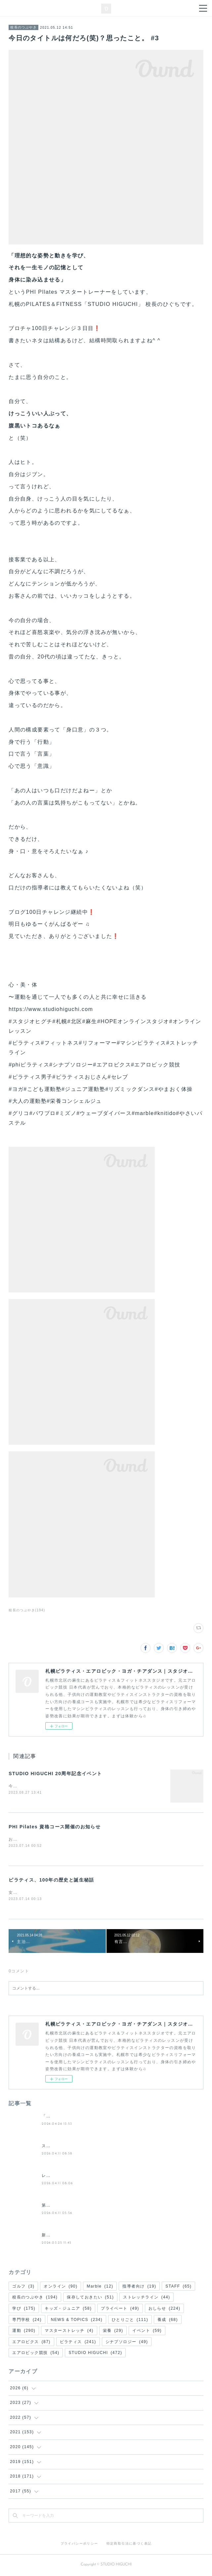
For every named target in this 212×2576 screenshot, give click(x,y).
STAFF (178, 2287)
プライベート (120, 2309)
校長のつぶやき (23, 27)
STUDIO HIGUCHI (95, 2354)
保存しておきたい (90, 2298)
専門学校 (27, 2321)
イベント (147, 2332)
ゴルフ (23, 2287)
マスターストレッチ (69, 2332)
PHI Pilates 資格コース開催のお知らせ (55, 1827)
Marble (100, 2287)
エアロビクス (31, 2343)
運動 (23, 2332)
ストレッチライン (146, 2298)
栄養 (113, 2332)
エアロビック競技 (35, 2354)
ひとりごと (130, 2321)
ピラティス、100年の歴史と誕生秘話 (51, 1880)
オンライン (60, 2287)
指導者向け (139, 2287)
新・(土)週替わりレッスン (68, 2236)
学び (23, 2309)
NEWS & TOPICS (77, 2321)
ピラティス (78, 2343)
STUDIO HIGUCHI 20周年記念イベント (55, 1773)
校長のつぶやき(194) (27, 1610)
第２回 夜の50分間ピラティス (72, 2206)
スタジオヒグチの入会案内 (68, 2147)
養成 (167, 2321)
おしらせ (164, 2309)
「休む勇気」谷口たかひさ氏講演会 (77, 2117)
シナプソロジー (127, 2343)
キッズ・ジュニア (68, 2309)
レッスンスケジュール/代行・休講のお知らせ (87, 2177)
